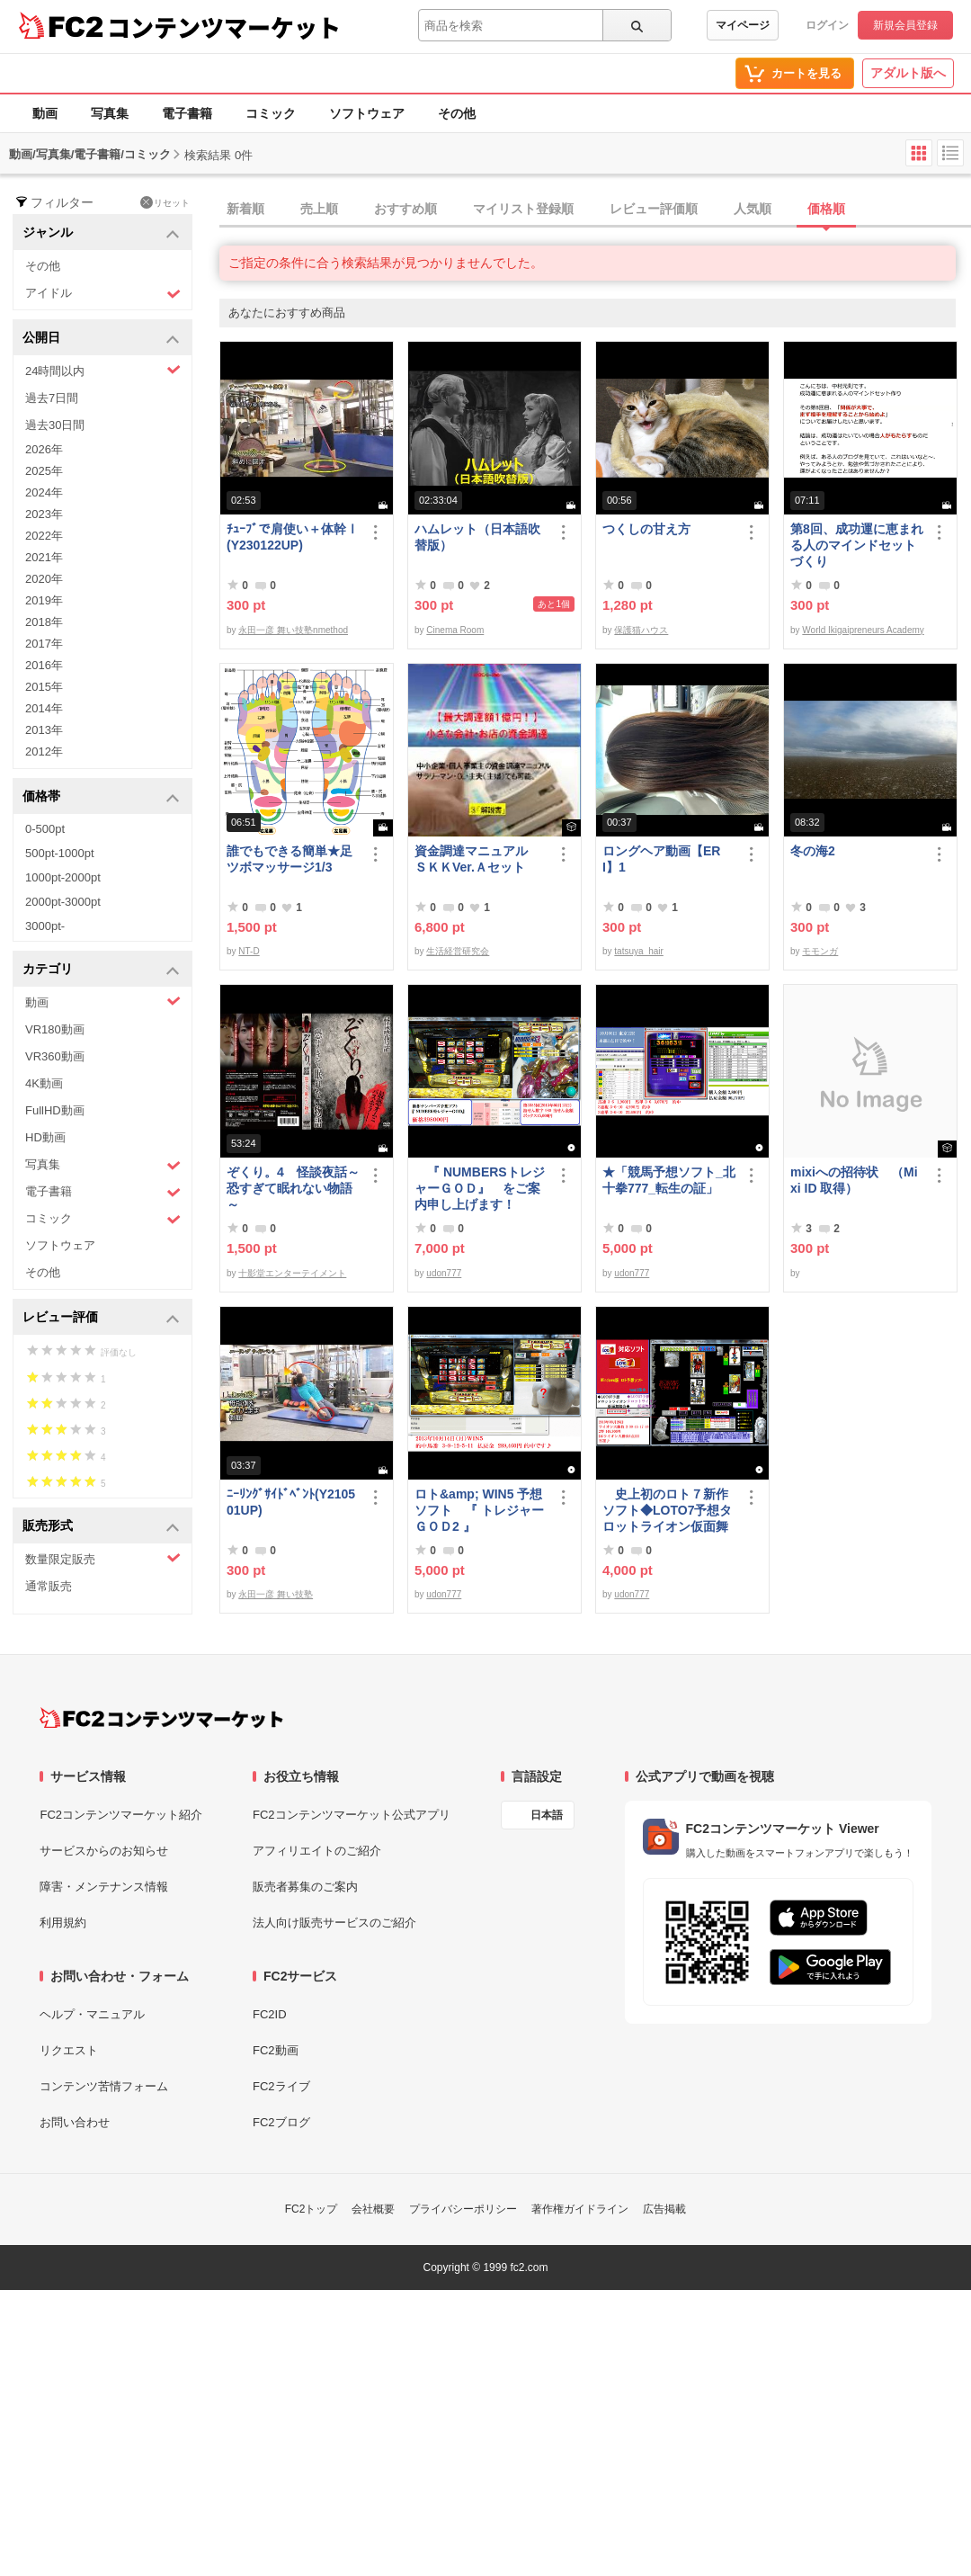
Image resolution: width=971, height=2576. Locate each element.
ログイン (827, 25)
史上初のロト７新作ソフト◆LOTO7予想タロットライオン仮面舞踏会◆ (667, 1510)
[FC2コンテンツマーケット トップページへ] (161, 1718)
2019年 (44, 600)
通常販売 (48, 1586)
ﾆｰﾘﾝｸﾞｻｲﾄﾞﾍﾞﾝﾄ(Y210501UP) (291, 1502)
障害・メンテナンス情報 (104, 1886)
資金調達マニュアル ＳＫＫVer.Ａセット (477, 859)
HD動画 (45, 1137)
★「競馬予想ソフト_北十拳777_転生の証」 (668, 1180)
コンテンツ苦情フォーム (104, 2086)
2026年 (44, 449)
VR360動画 (55, 1056)
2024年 (44, 492)
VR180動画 (55, 1029)
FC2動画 (275, 2050)
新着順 (245, 208)
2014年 (44, 708)
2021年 (44, 557)
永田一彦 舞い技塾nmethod (293, 630)
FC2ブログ (281, 2122)
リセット (165, 202)
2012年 (44, 751)
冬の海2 (812, 851)
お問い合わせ (75, 2122)
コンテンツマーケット (224, 27)
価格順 (826, 208)
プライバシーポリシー (463, 2209)
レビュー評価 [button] (101, 1318)
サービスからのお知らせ (104, 1850)
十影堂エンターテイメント (292, 1273)
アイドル (103, 293)
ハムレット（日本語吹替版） (477, 537)
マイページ (743, 25)
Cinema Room (455, 630)
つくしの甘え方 (646, 529)
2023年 (44, 514)
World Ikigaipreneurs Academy (862, 630)
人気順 (752, 208)
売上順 (319, 208)
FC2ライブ (281, 2086)
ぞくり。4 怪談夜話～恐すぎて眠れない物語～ (293, 1188)
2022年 (44, 535)
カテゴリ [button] (101, 970)
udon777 (443, 1273)
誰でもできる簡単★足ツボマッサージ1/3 (289, 859)
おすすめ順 (405, 208)
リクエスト (69, 2050)
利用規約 (63, 1922)
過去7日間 (51, 398)
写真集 (110, 113)
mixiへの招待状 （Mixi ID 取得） (854, 1180)
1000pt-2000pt (63, 877)
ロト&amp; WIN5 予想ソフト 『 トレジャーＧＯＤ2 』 (479, 1510)
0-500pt (45, 829)
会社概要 (373, 2209)
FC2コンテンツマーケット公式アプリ (351, 1814)
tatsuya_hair (638, 951)
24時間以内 (103, 370)
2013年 (44, 730)
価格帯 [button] (101, 797)
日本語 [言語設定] (546, 1815)
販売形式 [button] (101, 1526)
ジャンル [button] (101, 233)
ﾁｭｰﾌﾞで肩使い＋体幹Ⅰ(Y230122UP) (293, 537)
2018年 (44, 622)
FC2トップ (311, 2209)
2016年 (44, 665)
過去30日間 (55, 425)
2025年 (44, 471)
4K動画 (44, 1083)
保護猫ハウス (641, 630)
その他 (457, 113)
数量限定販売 (103, 1558)
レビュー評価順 (654, 208)
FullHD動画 (55, 1110)
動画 (45, 113)
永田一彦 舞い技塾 (275, 1594)
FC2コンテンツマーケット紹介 (121, 1814)
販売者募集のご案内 (305, 1886)
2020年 (44, 579)
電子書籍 (187, 113)
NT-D (248, 951)
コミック (270, 113)
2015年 (44, 686)
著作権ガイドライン (579, 2209)
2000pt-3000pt (63, 901)
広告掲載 (664, 2209)
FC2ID (270, 2014)
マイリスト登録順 (523, 208)
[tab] (595, 210)
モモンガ (820, 951)
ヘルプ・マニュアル (92, 2014)
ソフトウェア (367, 113)
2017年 (44, 643)
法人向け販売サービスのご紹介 (334, 1922)
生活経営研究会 (457, 951)
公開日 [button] (101, 338)
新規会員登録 (905, 25)
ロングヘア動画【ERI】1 (661, 859)
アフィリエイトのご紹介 (317, 1850)
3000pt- (45, 926)
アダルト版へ (908, 73)
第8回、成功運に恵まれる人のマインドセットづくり (856, 545)
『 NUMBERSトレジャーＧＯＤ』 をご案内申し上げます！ (479, 1188)
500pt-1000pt (59, 853)
